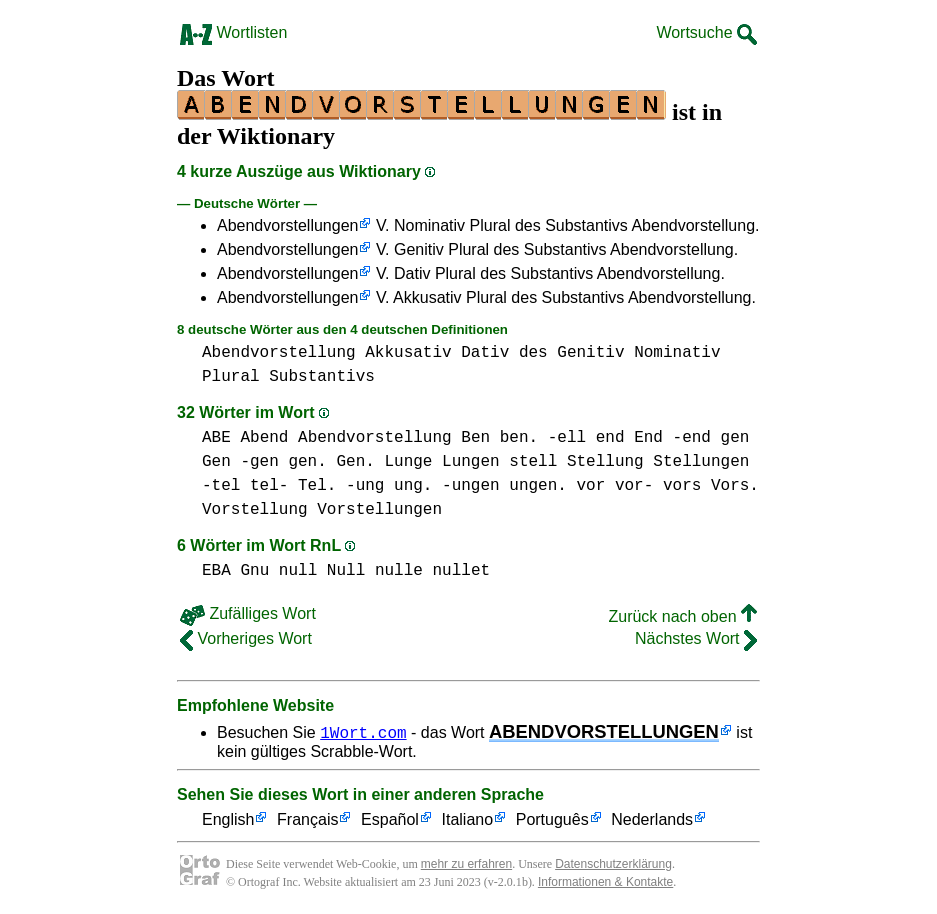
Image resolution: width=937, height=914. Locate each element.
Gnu (254, 571)
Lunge (408, 462)
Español (390, 820)
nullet (461, 571)
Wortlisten (233, 32)
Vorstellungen (379, 510)
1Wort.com (363, 732)
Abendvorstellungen (287, 225)
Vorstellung (255, 510)
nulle (399, 571)
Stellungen (701, 462)
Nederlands (652, 820)
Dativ (485, 353)
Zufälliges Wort (248, 613)
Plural (231, 377)
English (228, 820)
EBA (216, 571)
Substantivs (322, 377)
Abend (264, 438)
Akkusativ (408, 353)
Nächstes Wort (696, 638)
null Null (322, 571)
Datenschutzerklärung (613, 864)
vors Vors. (711, 486)
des (533, 353)
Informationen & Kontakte (605, 882)
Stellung (605, 462)
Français (307, 820)
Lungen (471, 462)
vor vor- (614, 486)
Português (552, 820)
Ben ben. (499, 438)
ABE (216, 438)
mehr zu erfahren (466, 864)
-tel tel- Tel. (269, 486)
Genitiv (590, 353)
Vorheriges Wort (246, 638)
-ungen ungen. (504, 486)
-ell (567, 438)
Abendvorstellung (279, 353)
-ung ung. (389, 486)
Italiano (468, 820)
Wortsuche (706, 32)
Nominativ (677, 353)
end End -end (653, 438)
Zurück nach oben (682, 616)
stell (533, 462)
